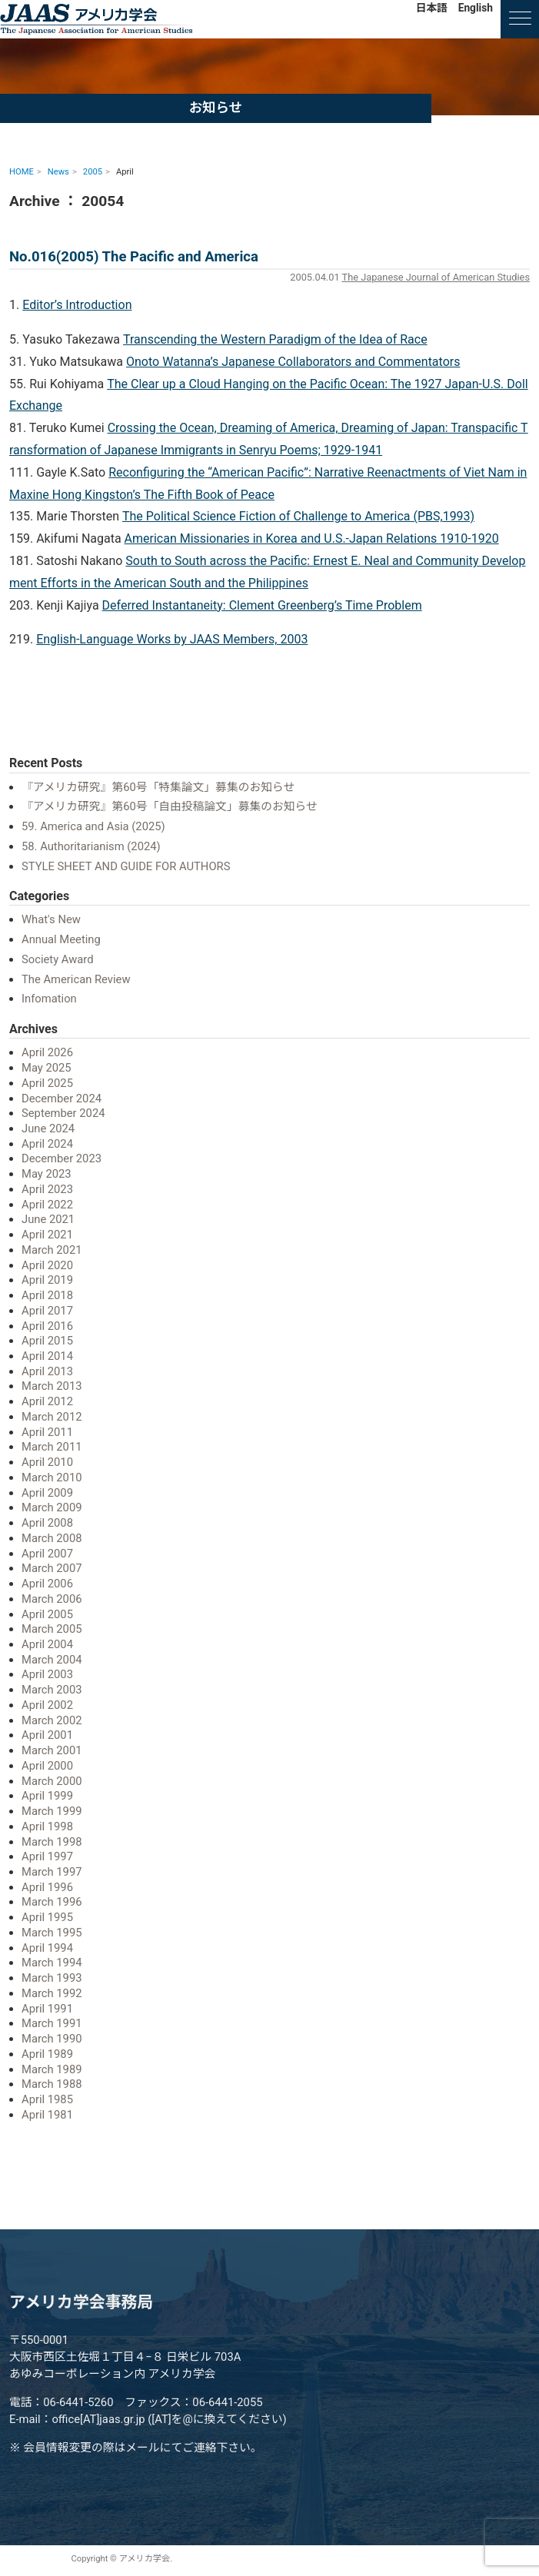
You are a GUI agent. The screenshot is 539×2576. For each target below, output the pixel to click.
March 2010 (52, 1477)
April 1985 (47, 2099)
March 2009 (52, 1507)
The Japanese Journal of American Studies (436, 277)
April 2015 (47, 1341)
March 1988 (52, 2084)
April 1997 (47, 1856)
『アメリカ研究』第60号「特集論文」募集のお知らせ (158, 787)
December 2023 (61, 1158)
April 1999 (47, 1796)
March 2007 (52, 1568)
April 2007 (47, 1554)
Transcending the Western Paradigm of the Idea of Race (275, 339)
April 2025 (47, 1083)
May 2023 (47, 1174)
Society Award (58, 959)
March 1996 (52, 1902)
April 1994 (47, 1948)
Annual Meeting (61, 939)
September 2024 (63, 1113)
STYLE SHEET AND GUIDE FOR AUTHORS (126, 866)
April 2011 (47, 1432)
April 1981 (47, 2115)
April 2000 (47, 1766)
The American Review (76, 979)
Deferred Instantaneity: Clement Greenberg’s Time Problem (262, 605)
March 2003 (52, 1690)
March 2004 (52, 1660)
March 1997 (52, 1872)
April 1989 (47, 2054)
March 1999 (52, 1811)
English (475, 8)
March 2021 (52, 1250)
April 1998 (47, 1826)
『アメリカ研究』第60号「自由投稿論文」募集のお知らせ (170, 806)
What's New (51, 919)
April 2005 (47, 1614)
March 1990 (52, 2039)
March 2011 (52, 1447)
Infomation (49, 998)
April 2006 (47, 1583)
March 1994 (52, 1962)
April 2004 (47, 1644)
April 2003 (47, 1674)
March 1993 (52, 1978)
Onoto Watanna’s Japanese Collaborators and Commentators (293, 361)
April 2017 (47, 1311)
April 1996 (47, 1887)
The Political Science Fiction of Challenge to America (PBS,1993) (298, 516)
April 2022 (47, 1205)
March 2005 (52, 1629)
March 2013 (52, 1386)
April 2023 (47, 1189)
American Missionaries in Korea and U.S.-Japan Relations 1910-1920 (312, 538)
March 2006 (52, 1599)
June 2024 (48, 1128)
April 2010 (47, 1462)
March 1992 (52, 1993)
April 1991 (47, 2009)
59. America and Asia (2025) (93, 826)
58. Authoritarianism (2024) (91, 846)
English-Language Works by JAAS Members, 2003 (172, 639)
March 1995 (52, 1932)
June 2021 (48, 1219)
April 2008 (47, 1523)
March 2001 (52, 1750)
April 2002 (47, 1705)
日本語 (432, 8)
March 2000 (52, 1781)
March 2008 (52, 1538)
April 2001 (47, 1735)
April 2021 (47, 1234)
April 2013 (47, 1371)
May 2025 (47, 1068)
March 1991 (52, 2023)
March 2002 (52, 1720)
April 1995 (47, 1917)
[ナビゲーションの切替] (520, 19)
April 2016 (47, 1326)
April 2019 (47, 1280)
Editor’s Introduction (76, 304)
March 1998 (52, 1842)
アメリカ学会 (96, 19)
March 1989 (52, 2069)
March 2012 (52, 1417)
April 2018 (47, 1295)
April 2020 (47, 1265)
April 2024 (47, 1144)
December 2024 (61, 1098)
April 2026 (47, 1052)
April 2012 (47, 1401)
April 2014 (47, 1356)
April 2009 (47, 1493)
